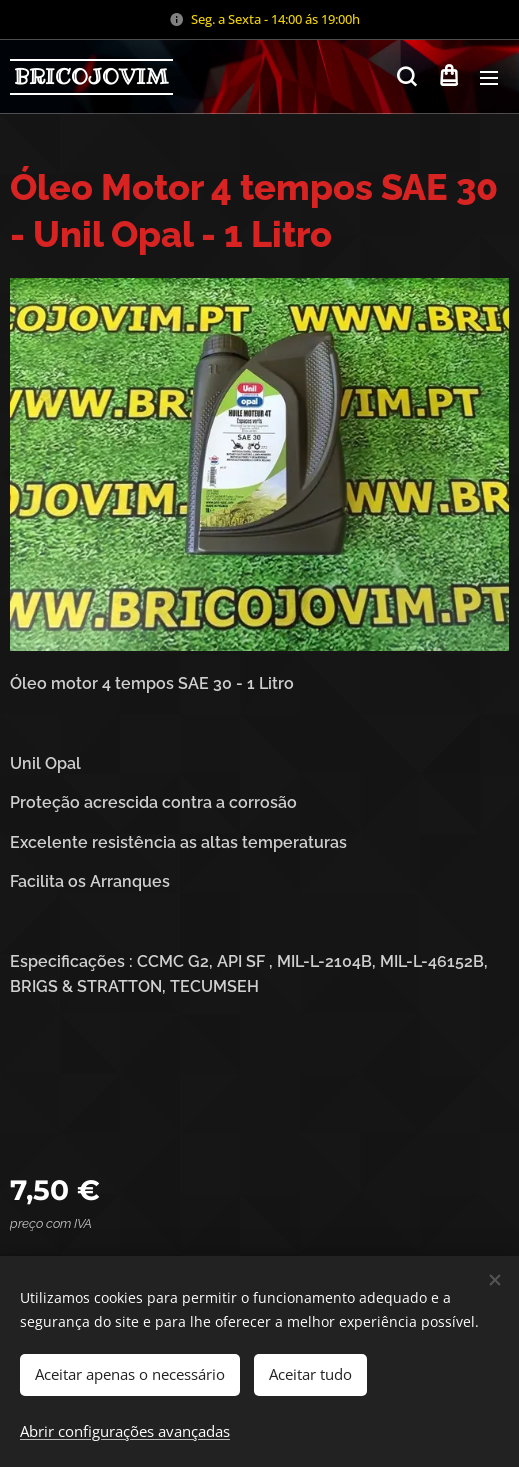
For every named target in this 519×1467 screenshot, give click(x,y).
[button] (406, 77)
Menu (489, 78)
